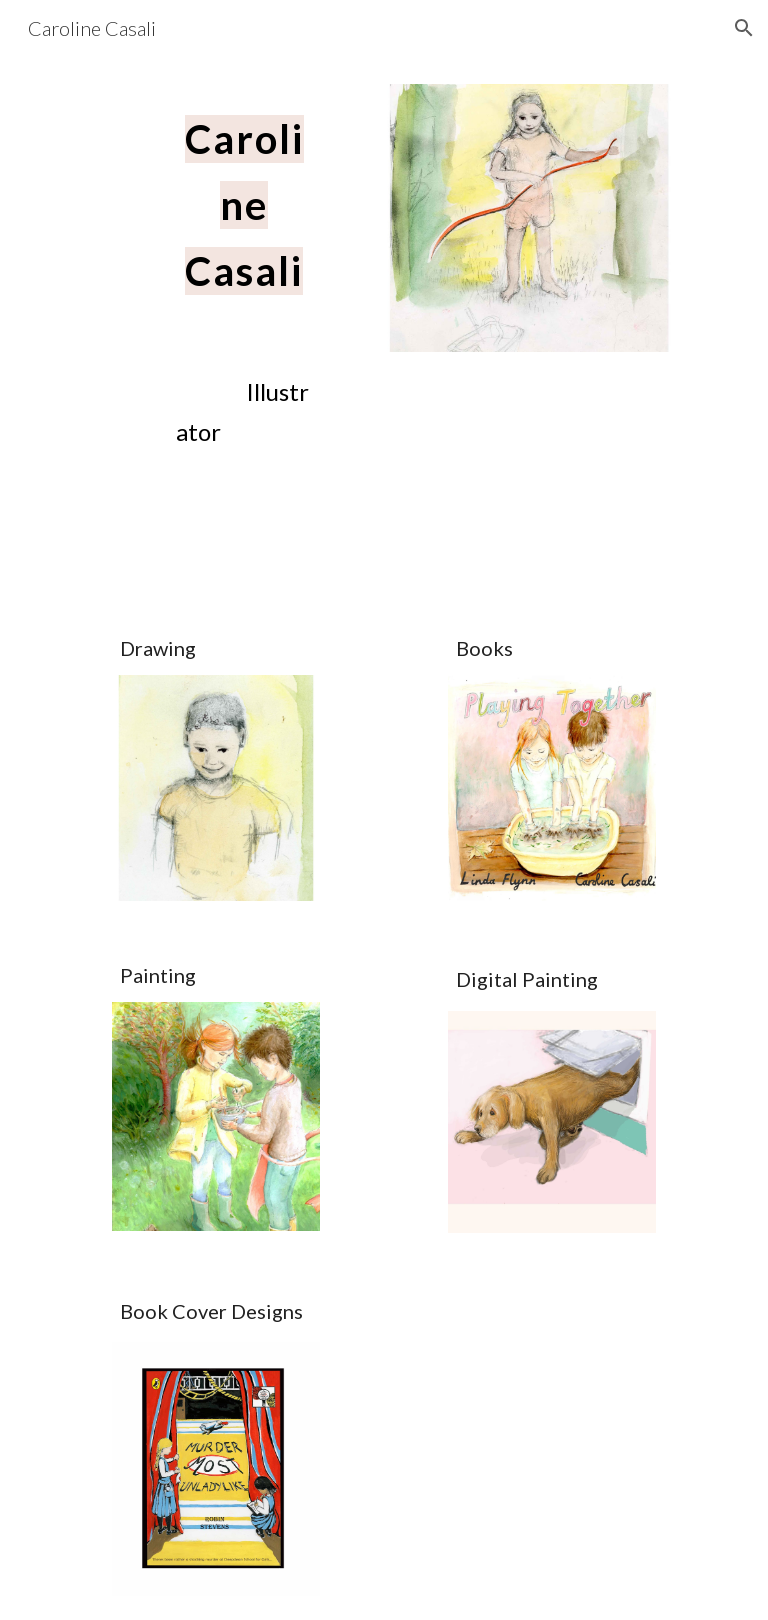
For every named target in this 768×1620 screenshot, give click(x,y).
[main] (243, 197)
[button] (744, 28)
